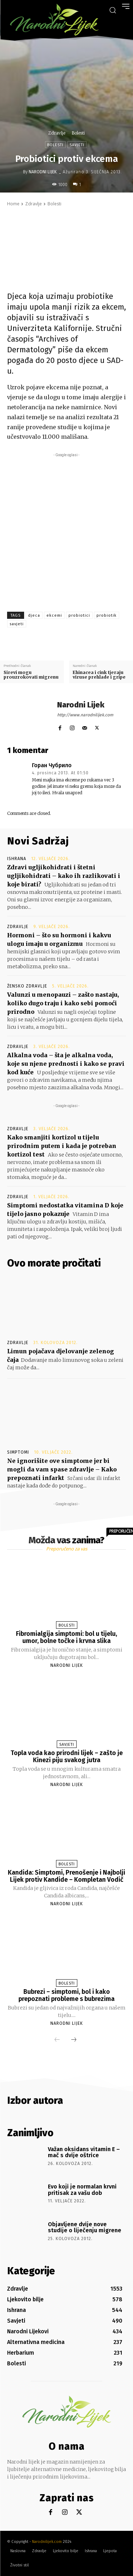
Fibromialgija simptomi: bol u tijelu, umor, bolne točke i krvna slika (66, 1637)
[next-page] (74, 2040)
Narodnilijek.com (47, 2541)
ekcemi (54, 615)
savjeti (17, 624)
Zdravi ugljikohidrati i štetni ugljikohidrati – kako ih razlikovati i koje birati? (63, 876)
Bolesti (78, 133)
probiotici (79, 615)
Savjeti (77, 144)
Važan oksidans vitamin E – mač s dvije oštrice (84, 2152)
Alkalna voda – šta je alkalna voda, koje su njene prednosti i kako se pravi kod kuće (65, 1064)
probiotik (106, 615)
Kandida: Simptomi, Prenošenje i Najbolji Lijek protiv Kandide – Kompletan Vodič (66, 1876)
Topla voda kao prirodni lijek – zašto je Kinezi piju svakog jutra (67, 1756)
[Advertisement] (66, 525)
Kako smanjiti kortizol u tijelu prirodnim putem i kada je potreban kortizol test (61, 1146)
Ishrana (16, 859)
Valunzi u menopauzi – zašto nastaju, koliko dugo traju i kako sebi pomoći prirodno (63, 1003)
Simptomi (18, 1452)
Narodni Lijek (43, 172)
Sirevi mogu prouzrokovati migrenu (31, 674)
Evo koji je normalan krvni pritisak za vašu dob (82, 2189)
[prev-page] (57, 2040)
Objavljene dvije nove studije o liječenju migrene (84, 2227)
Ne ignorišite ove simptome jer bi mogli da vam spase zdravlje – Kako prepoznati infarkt (62, 1469)
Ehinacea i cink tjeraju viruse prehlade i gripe (99, 674)
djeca (34, 615)
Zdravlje (56, 133)
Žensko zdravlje (27, 986)
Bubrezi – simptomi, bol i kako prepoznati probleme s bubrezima (66, 1995)
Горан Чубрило (52, 765)
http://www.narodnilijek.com (85, 714)
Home (13, 204)
